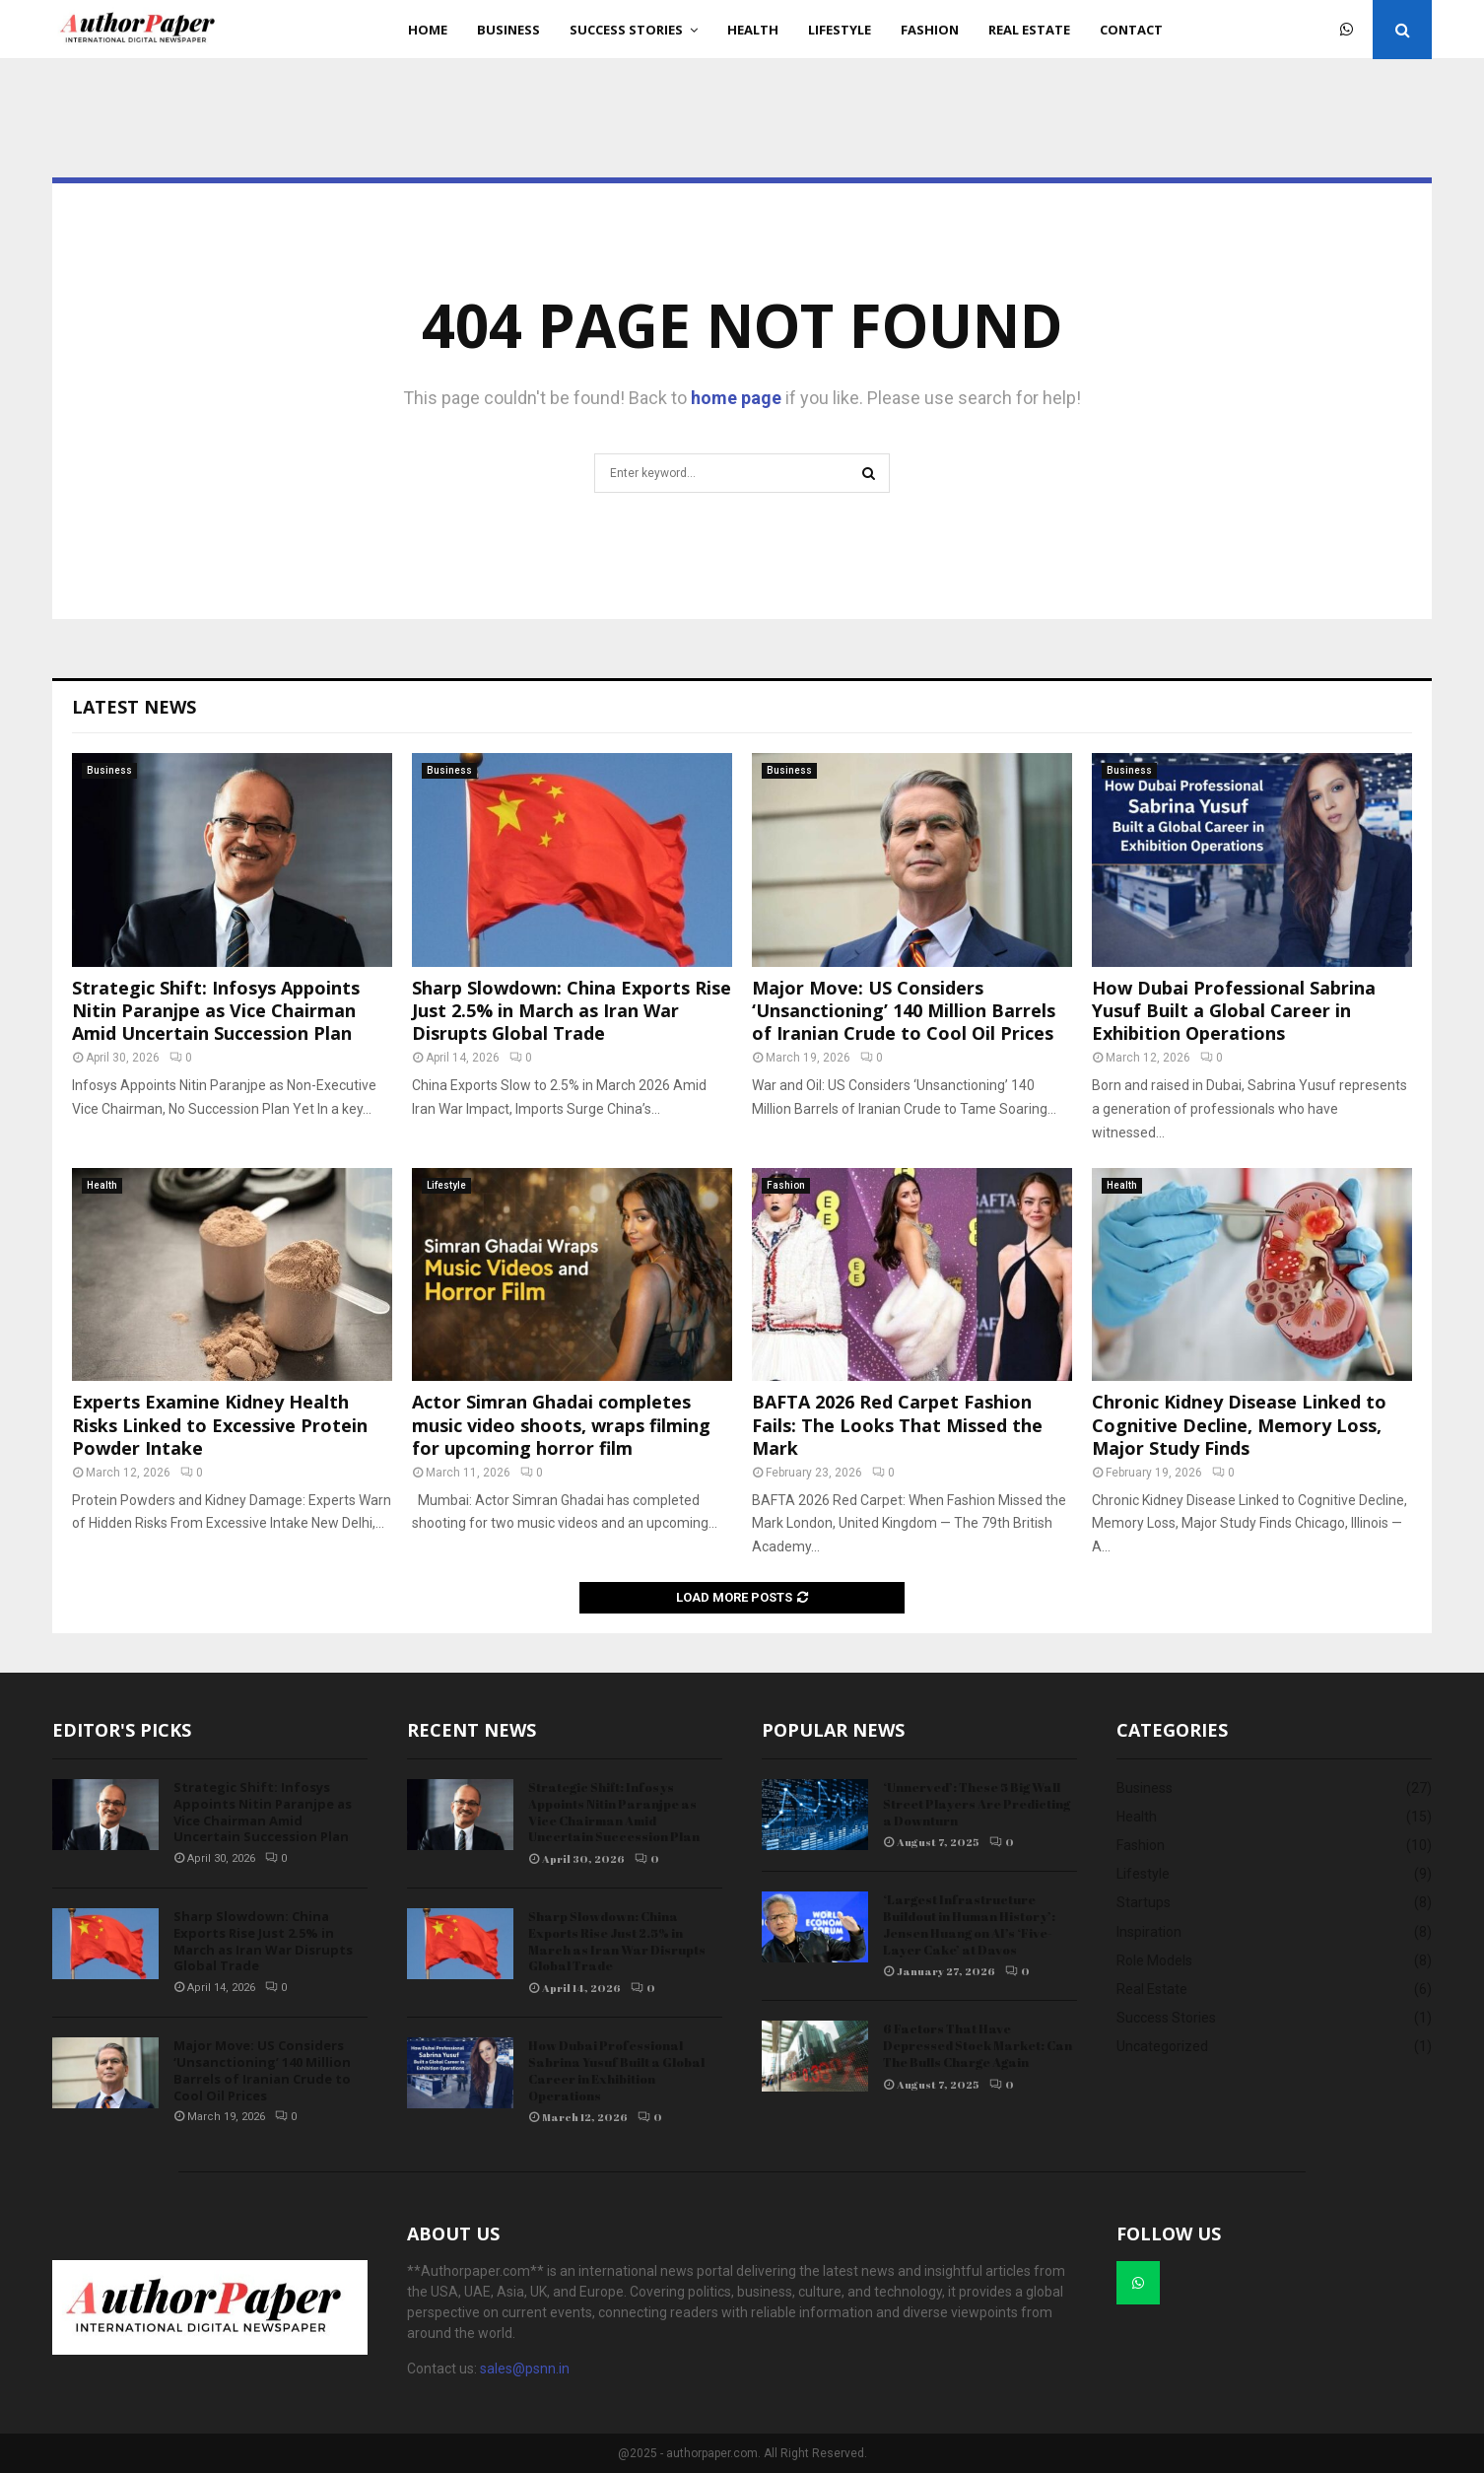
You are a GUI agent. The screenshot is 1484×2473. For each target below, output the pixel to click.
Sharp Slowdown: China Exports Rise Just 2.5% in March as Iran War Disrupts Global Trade (571, 1011)
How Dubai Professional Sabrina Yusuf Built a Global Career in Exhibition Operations (1234, 1011)
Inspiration (1148, 1932)
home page (736, 397)
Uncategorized (1162, 2046)
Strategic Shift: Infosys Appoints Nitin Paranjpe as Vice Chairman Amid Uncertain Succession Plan (216, 1011)
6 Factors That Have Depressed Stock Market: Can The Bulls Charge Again (977, 2045)
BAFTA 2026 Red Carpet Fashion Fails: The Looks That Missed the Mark (897, 1425)
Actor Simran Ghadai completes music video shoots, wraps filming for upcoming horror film (561, 1425)
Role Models (1154, 1960)
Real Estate (1029, 29)
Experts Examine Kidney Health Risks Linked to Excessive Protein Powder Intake (220, 1425)
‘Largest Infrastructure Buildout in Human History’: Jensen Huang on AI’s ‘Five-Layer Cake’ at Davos (969, 1924)
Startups (1143, 1902)
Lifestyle (839, 29)
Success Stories (626, 29)
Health (752, 29)
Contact (1131, 29)
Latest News (134, 707)
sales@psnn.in (525, 2368)
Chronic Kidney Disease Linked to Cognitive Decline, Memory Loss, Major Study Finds (1239, 1425)
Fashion (930, 29)
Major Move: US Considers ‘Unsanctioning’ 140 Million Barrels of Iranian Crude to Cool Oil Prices (903, 1011)
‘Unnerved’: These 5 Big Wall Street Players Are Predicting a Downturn (976, 1803)
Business (508, 29)
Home (427, 29)
